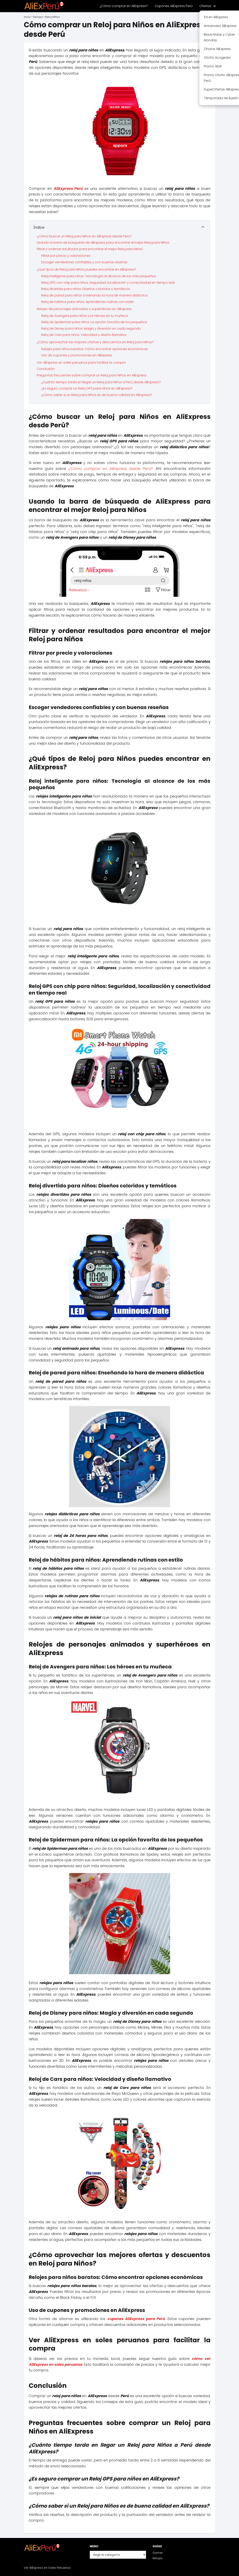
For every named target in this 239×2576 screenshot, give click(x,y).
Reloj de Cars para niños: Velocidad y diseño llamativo (84, 334)
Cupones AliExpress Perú (174, 6)
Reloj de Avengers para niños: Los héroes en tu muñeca (84, 315)
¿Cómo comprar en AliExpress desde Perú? (110, 468)
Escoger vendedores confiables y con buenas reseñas (84, 262)
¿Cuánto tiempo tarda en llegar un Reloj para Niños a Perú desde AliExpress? (101, 382)
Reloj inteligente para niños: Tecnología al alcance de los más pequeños (98, 276)
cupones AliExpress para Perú (136, 2318)
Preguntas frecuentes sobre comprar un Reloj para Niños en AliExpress (91, 375)
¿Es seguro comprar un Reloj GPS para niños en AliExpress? (87, 388)
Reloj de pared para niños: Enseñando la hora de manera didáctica (94, 295)
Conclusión (46, 368)
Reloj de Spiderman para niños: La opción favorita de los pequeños (94, 322)
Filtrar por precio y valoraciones (66, 255)
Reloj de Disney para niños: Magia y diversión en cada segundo (91, 328)
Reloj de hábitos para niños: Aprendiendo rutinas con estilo (87, 301)
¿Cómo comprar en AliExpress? (124, 6)
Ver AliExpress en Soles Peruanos (47, 2568)
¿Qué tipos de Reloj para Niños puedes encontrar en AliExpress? (86, 269)
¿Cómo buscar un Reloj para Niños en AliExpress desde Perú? (84, 236)
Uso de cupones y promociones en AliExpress (76, 355)
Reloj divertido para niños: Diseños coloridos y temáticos (85, 289)
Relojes (158, 2558)
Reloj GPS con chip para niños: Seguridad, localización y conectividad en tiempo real (108, 282)
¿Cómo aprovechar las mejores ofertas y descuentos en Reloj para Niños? (95, 342)
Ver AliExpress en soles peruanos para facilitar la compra (81, 362)
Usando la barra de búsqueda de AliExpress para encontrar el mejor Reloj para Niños (103, 242)
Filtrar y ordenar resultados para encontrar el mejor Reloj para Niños (90, 249)
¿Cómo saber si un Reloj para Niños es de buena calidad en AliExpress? (96, 395)
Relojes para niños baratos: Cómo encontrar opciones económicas (94, 349)
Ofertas (205, 6)
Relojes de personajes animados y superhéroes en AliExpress (84, 309)
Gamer (158, 2553)
